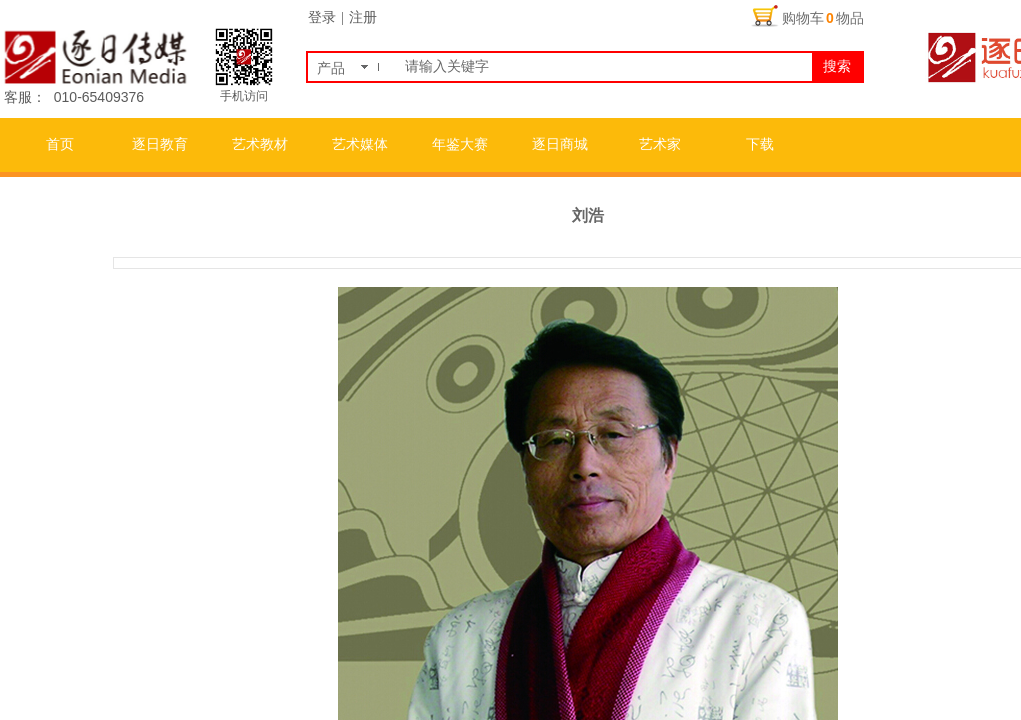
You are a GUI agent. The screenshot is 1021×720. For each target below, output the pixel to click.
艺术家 (660, 144)
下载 (760, 144)
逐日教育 (160, 144)
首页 (60, 144)
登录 (322, 17)
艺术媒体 (360, 144)
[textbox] (604, 67)
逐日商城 (560, 144)
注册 (363, 17)
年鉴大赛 (460, 144)
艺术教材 (260, 144)
